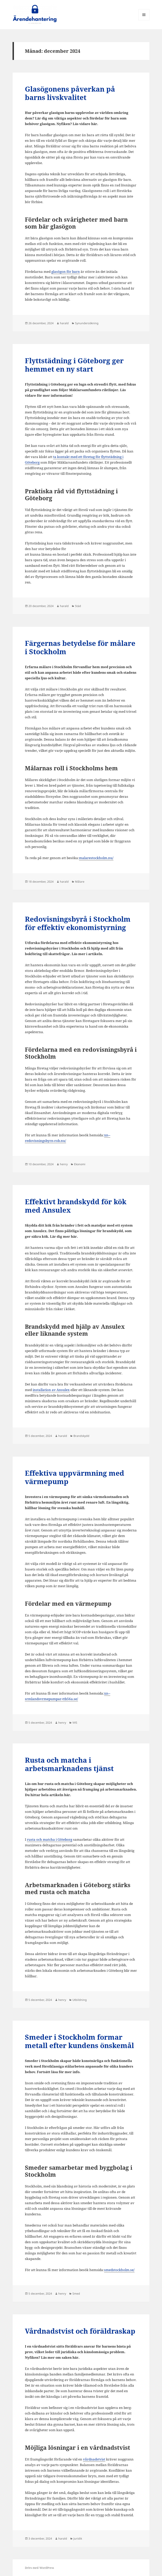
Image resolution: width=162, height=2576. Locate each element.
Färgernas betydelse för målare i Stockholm (80, 647)
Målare (79, 881)
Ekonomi (79, 1164)
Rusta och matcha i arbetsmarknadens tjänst (69, 1764)
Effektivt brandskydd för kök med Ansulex (75, 1206)
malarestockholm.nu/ (96, 858)
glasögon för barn (65, 271)
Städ (78, 606)
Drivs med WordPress (39, 2568)
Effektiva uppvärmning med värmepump (74, 1477)
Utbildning (79, 2000)
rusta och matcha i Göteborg (49, 1839)
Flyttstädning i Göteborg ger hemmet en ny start (74, 365)
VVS (74, 1722)
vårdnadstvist (94, 2459)
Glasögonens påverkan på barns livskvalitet (70, 93)
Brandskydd (81, 1436)
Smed (76, 2293)
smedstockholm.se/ (119, 2270)
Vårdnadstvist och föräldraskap (80, 2331)
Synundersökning (87, 323)
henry (64, 1164)
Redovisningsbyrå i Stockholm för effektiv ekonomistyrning (78, 923)
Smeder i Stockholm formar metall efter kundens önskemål (79, 2041)
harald (64, 323)
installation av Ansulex (51, 1389)
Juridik (77, 2538)
